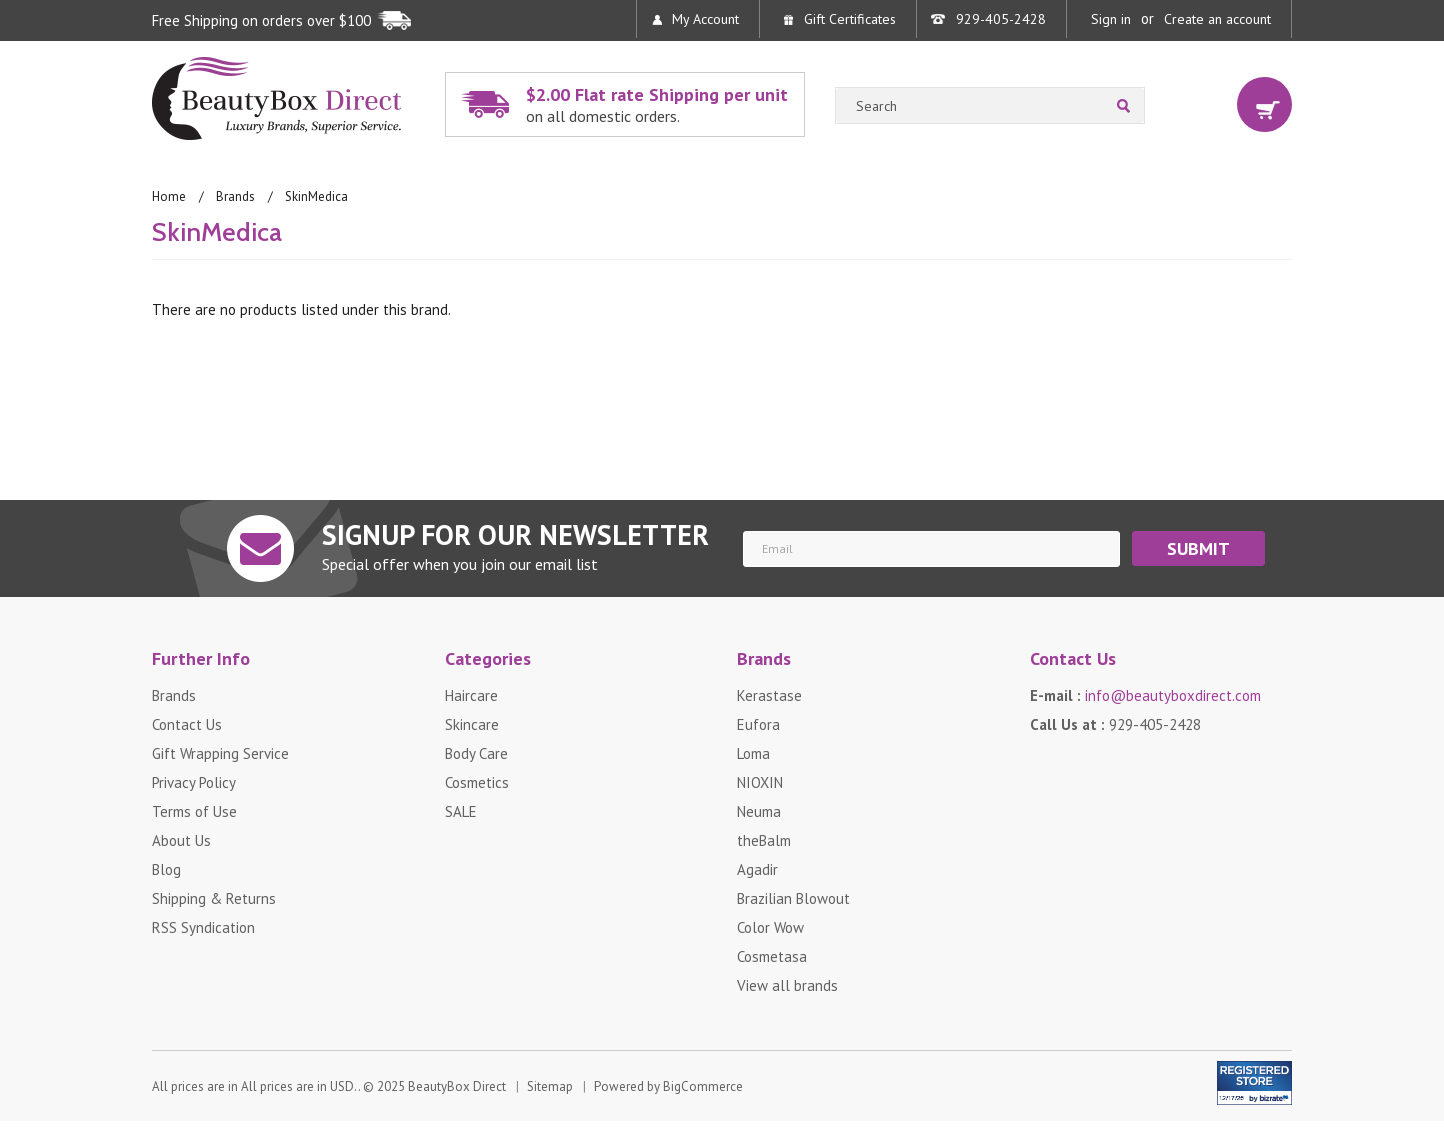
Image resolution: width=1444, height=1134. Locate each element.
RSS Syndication (203, 927)
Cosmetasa (772, 956)
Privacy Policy (194, 782)
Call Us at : (1115, 724)
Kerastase (769, 695)
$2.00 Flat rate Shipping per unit (660, 104)
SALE (461, 811)
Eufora (758, 724)
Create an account (1217, 19)
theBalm (764, 840)
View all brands (787, 985)
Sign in (1111, 19)
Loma (753, 753)
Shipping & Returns (214, 898)
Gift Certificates (850, 19)
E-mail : (1145, 695)
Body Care (476, 753)
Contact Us (187, 724)
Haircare (471, 695)
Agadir (757, 869)
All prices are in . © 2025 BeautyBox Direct (329, 1087)
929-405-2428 (1001, 19)
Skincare (472, 724)
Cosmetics (477, 782)
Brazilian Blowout (793, 898)
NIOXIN (760, 782)
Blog (166, 869)
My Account (705, 19)
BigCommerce (703, 1087)
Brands (235, 196)
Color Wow (770, 927)
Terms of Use (194, 811)
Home (169, 196)
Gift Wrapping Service (220, 753)
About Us (181, 840)
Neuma (759, 811)
